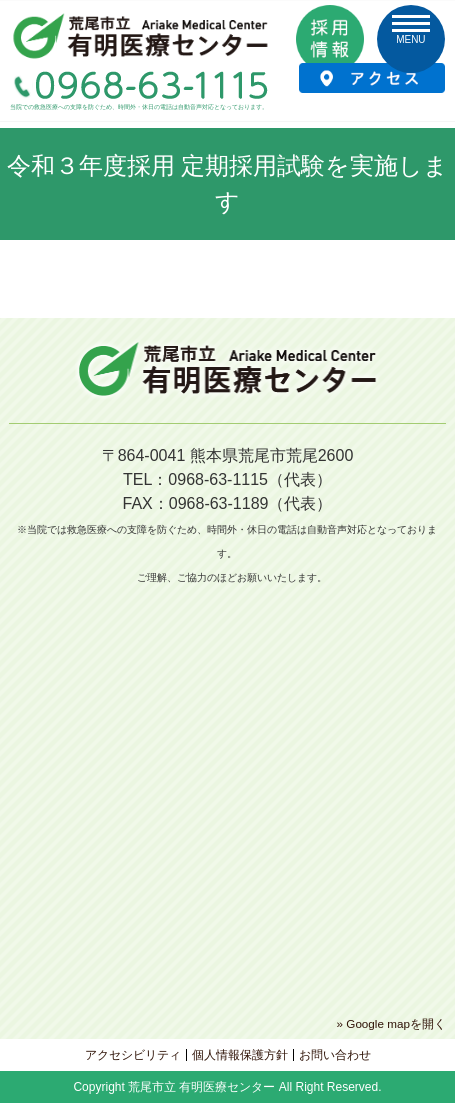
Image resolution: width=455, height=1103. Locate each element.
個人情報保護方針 (240, 1055)
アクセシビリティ (133, 1055)
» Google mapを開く (391, 1023)
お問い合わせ (335, 1055)
